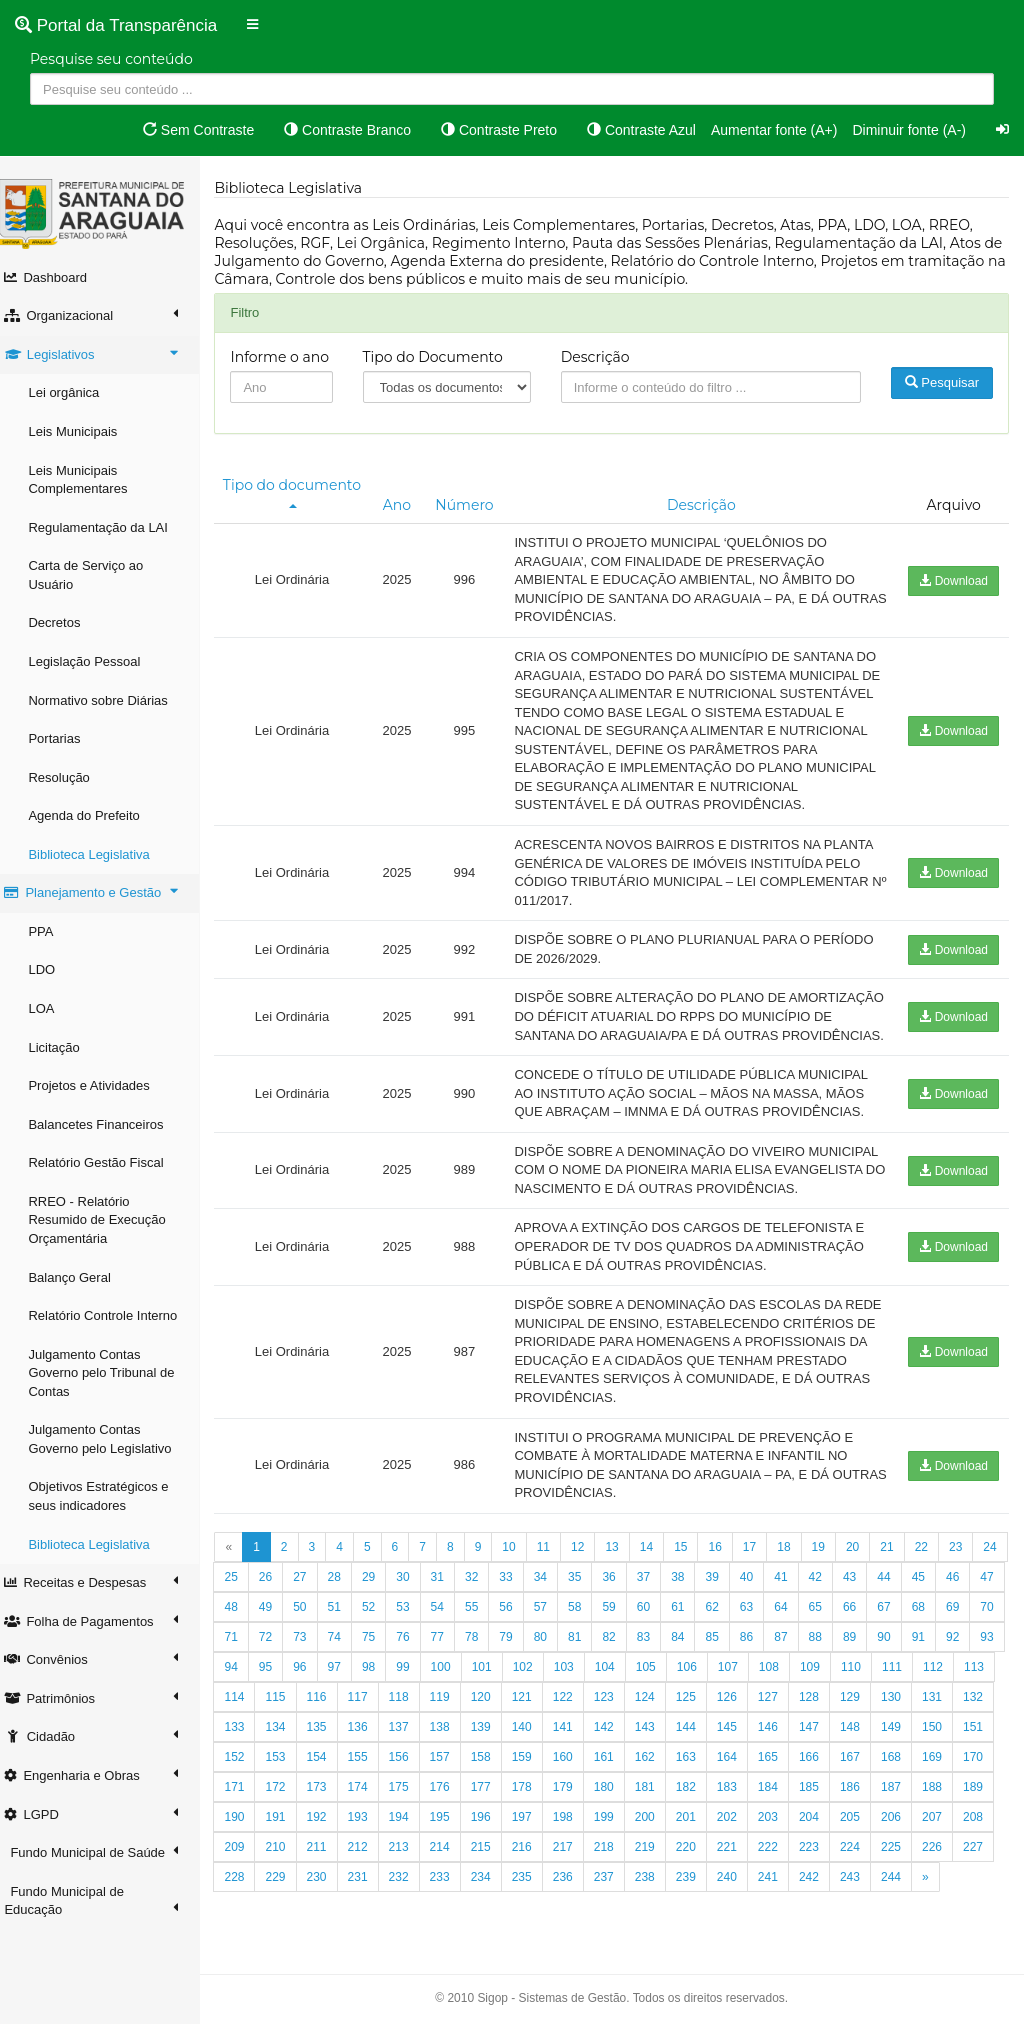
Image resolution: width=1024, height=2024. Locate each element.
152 (409, 1794)
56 (585, 1644)
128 (984, 1734)
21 (897, 1584)
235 (696, 1914)
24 (241, 1614)
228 (409, 1914)
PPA (51, 931)
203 (943, 1854)
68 (241, 1674)
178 (696, 1824)
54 (516, 1644)
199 (778, 1854)
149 (286, 1794)
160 (737, 1794)
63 (825, 1644)
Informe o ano (290, 357)
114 (409, 1734)
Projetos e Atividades (99, 1085)
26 (310, 1614)
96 (447, 1704)
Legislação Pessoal (95, 661)
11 (553, 1584)
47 (275, 1644)
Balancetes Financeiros (106, 1124)
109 (958, 1704)
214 (614, 1884)
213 (573, 1884)
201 (860, 1854)
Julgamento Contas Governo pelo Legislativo (110, 1439)
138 (614, 1764)
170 (368, 1824)
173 (491, 1824)
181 (819, 1824)
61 (756, 1644)
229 (450, 1914)
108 (917, 1704)
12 (588, 1584)
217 (737, 1884)
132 (368, 1764)
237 (778, 1914)
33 (550, 1614)
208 (368, 1884)
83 (756, 1674)
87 (894, 1674)
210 (450, 1884)
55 (550, 1644)
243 (245, 1944)
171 (409, 1824)
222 (943, 1884)
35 (619, 1614)
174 (532, 1824)
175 (573, 1824)
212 (532, 1884)
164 (902, 1794)
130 (286, 1764)
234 (655, 1914)
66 (928, 1644)
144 (860, 1764)
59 (688, 1644)
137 (573, 1764)
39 (756, 1614)
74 (447, 1674)
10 (519, 1584)
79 (619, 1674)
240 (902, 1914)
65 (894, 1644)
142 (778, 1764)
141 (737, 1764)
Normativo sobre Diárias (108, 700)
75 (482, 1674)
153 (450, 1794)
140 (696, 1764)
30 (447, 1614)
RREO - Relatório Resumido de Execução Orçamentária (107, 1220)
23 (966, 1584)
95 (413, 1704)
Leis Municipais (83, 431)
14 (656, 1584)
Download (953, 581)
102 (671, 1704)
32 (516, 1614)
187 (286, 1854)
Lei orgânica (74, 392)
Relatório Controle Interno (113, 1315)
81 (688, 1674)
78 (585, 1674)
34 (585, 1614)
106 (835, 1704)
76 (516, 1674)
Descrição (601, 357)
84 (791, 1674)
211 (491, 1884)
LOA (52, 1008)
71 (344, 1674)
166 (984, 1794)
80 (653, 1674)
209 (409, 1884)
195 (614, 1854)
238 (819, 1914)
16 (725, 1584)
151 (368, 1794)
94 (378, 1704)
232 (573, 1914)
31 (482, 1614)
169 (327, 1824)
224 (245, 1914)
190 (409, 1854)
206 (286, 1884)
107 (876, 1704)
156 (573, 1794)
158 (655, 1794)
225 (286, 1914)
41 (825, 1614)
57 (619, 1644)
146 (943, 1764)
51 (413, 1644)
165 (943, 1794)
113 (368, 1734)
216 (696, 1884)
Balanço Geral (80, 1277)
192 (491, 1854)
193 (532, 1854)
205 (245, 1884)
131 (327, 1764)
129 (245, 1764)
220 (860, 1884)
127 (943, 1734)
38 (722, 1614)
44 (928, 1614)
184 (943, 1824)
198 (737, 1854)
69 (275, 1674)
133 (409, 1764)
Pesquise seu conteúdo (111, 59)
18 (794, 1584)
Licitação (64, 1047)
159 (696, 1794)
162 (819, 1794)
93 (344, 1704)
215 (655, 1884)
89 (963, 1674)
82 (722, 1674)
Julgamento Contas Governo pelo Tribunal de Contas (112, 1373)
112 (327, 1734)
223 (984, 1884)
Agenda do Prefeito (94, 815)
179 (737, 1824)
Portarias (65, 738)
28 (378, 1614)
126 (902, 1734)
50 (378, 1644)
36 (653, 1614)
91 (275, 1704)
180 (778, 1824)
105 (794, 1704)
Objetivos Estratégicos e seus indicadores (109, 1496)
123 (778, 1734)
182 (860, 1824)
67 (963, 1644)
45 (963, 1614)
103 (712, 1704)
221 (902, 1884)
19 (828, 1584)
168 (286, 1824)
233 (614, 1914)
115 (450, 1734)
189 (368, 1854)
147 (984, 1764)
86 (859, 1674)
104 (753, 1704)
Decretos (65, 622)
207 (327, 1884)
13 (622, 1584)
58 (653, 1644)
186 (245, 1854)
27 (344, 1614)
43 (894, 1614)
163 (860, 1794)
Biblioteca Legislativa (99, 854)
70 (310, 1674)
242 (984, 1914)
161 (778, 1794)
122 (737, 1734)
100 (589, 1704)
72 (378, 1674)
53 (482, 1644)
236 (737, 1914)
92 (310, 1704)
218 (778, 1884)
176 (614, 1824)
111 (286, 1734)
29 (413, 1614)
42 (859, 1614)
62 (791, 1644)
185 (984, 1824)
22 (931, 1584)
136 (532, 1764)
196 (655, 1854)
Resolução (69, 777)
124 (819, 1734)
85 (825, 1674)
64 (859, 1644)
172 (450, 1824)
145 (902, 1764)
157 (614, 1794)
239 (860, 1914)
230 (491, 1914)
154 (491, 1794)
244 (286, 1944)
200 (819, 1854)
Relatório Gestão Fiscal (106, 1162)
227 (368, 1914)
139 (655, 1764)
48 (310, 1644)
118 (573, 1734)
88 (928, 1674)
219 (819, 1884)
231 (532, 1914)
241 (943, 1914)
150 (327, 1794)
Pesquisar (943, 382)
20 (862, 1584)
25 (275, 1614)
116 (491, 1734)
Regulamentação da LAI (108, 527)
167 (245, 1824)
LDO (52, 969)
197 (696, 1854)
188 (327, 1854)
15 (691, 1584)
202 (902, 1854)
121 (696, 1734)
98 (516, 1704)
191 (450, 1854)
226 (327, 1914)
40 (791, 1614)
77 (550, 1674)
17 (759, 1584)
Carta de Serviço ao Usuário (96, 575)
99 (550, 1704)
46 (241, 1644)
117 (532, 1734)
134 (450, 1764)
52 (447, 1644)
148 (245, 1794)
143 (819, 1764)
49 (344, 1644)
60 (722, 1644)
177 (655, 1824)
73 (413, 1674)
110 (245, 1734)
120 (655, 1734)
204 (984, 1854)
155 (532, 1794)
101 (630, 1704)
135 (491, 1764)
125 (860, 1734)
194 (573, 1854)
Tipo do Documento (441, 357)
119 (614, 1734)
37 (688, 1614)
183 (902, 1824)
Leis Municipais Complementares (88, 480)
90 (241, 1704)
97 (482, 1704)
